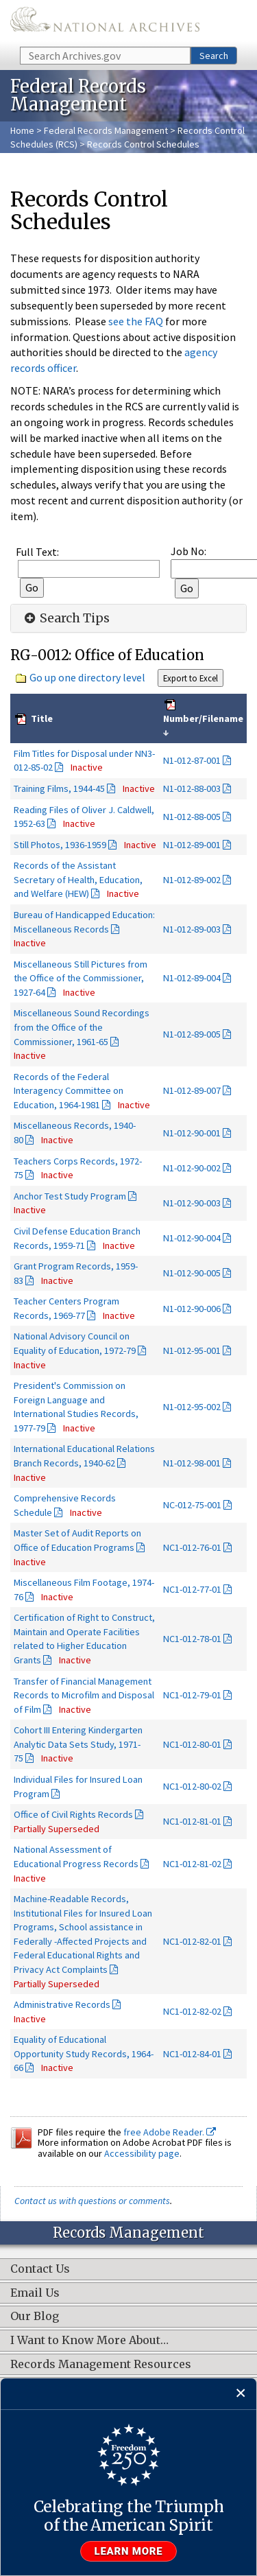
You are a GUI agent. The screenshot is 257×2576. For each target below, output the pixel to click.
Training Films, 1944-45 (59, 788)
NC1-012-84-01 (192, 2054)
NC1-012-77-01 (192, 1589)
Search (213, 55)
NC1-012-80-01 (192, 1744)
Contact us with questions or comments (92, 2200)
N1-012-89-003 (192, 929)
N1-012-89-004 (192, 978)
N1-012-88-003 (192, 788)
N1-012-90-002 (192, 1168)
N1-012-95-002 (192, 1407)
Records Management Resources (100, 2364)
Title (41, 718)
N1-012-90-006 (192, 1308)
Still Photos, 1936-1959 (60, 845)
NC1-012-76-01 (192, 1547)
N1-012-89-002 (192, 880)
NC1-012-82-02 (192, 2011)
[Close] (240, 2393)
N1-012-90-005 (192, 1273)
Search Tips (65, 618)
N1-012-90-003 (192, 1203)
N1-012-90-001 (192, 1133)
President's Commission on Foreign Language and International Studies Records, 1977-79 (76, 1406)
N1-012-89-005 (192, 1034)
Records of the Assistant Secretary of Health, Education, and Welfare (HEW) (78, 879)
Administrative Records (62, 2004)
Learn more (129, 2551)
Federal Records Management (106, 130)
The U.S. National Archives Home (104, 22)
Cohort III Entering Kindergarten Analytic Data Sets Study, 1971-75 (78, 1744)
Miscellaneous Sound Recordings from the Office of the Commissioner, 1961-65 (81, 1027)
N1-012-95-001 (192, 1350)
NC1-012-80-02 (192, 1786)
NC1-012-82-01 (192, 1941)
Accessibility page (142, 2153)
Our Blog (34, 2316)
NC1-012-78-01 (192, 1638)
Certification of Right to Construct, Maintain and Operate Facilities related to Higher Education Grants (84, 1638)
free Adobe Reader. (169, 2132)
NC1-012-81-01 (192, 1821)
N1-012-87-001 (192, 760)
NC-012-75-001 (192, 1505)
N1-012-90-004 (192, 1238)
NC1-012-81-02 (192, 1864)
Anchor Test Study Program (70, 1196)
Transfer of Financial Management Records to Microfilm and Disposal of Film (84, 1695)
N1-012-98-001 (192, 1463)
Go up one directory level (87, 677)
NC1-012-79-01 (192, 1695)
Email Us (35, 2293)
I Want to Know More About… (89, 2340)
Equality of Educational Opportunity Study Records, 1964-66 (84, 2053)
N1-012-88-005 (192, 816)
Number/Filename (203, 718)
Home (22, 130)
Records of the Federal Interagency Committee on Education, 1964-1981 (68, 1090)
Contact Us (40, 2269)
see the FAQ (135, 321)
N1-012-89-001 (192, 845)
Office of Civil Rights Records (73, 1814)
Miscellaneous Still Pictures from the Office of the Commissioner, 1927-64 (80, 978)
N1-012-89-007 (192, 1090)
